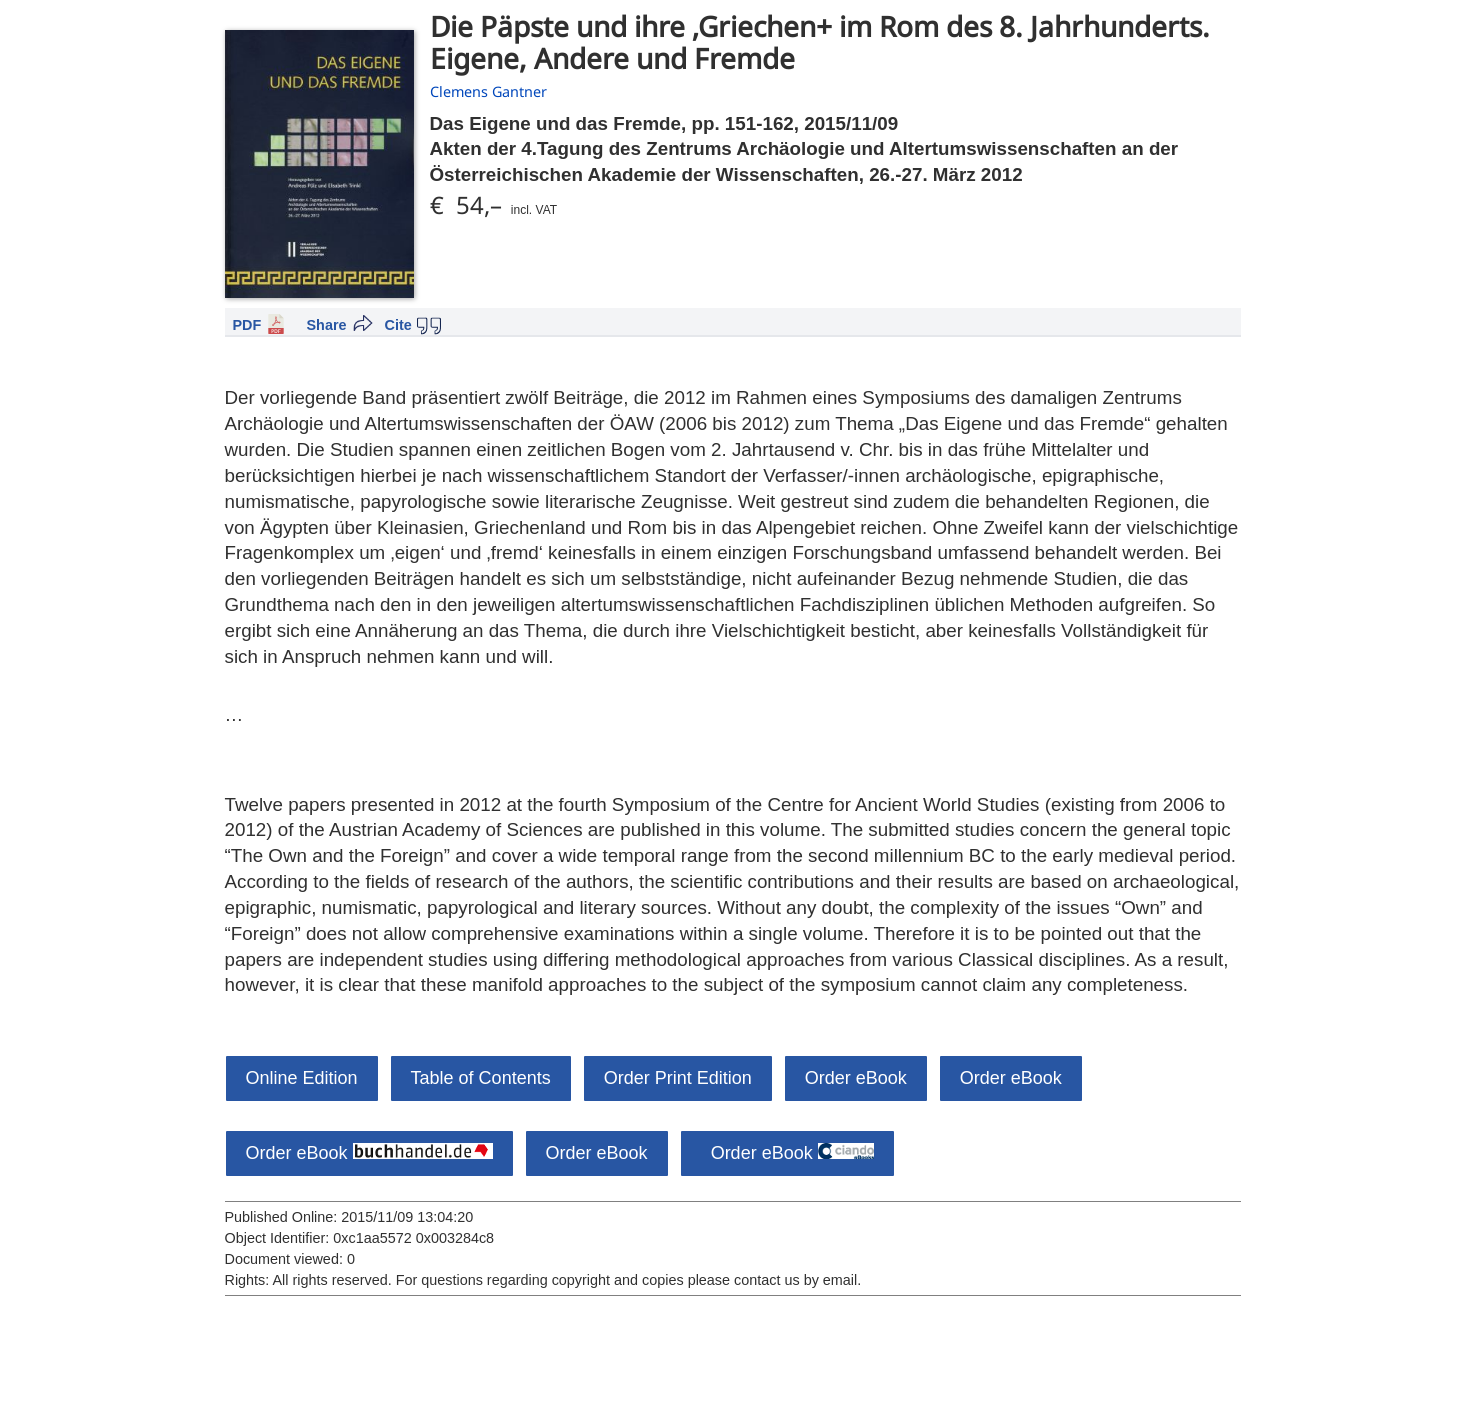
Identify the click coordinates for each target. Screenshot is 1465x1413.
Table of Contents (481, 1078)
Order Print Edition (678, 1078)
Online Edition (302, 1078)
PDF (247, 325)
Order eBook (856, 1078)
